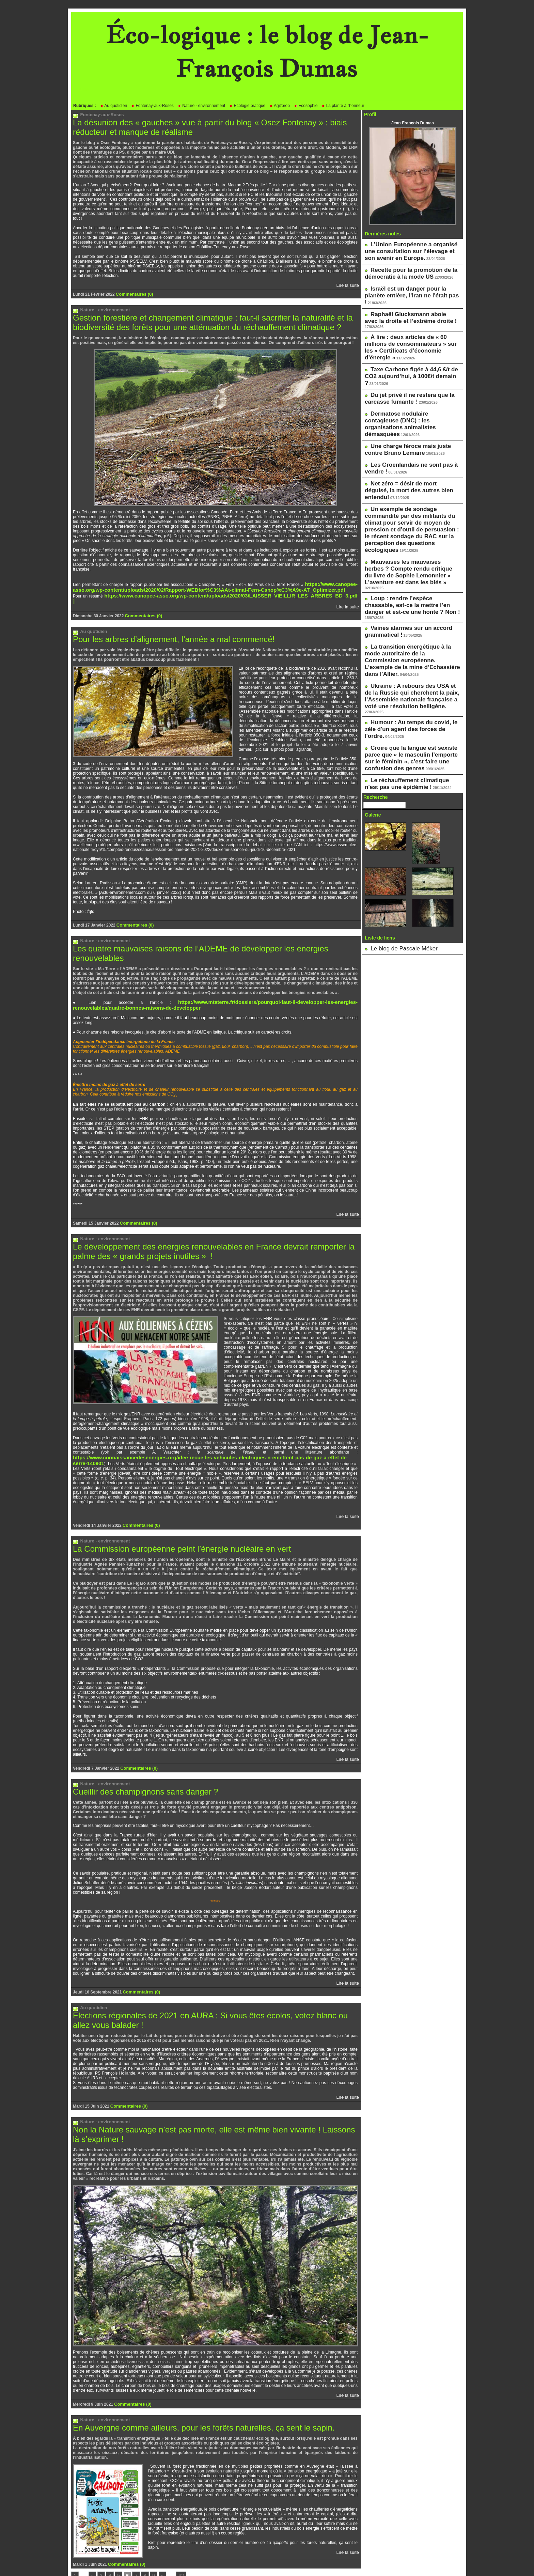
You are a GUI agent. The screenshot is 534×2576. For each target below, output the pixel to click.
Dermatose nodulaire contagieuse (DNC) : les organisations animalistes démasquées (407, 372)
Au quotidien (113, 105)
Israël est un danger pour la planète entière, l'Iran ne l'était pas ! (408, 284)
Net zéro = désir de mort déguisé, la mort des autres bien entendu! (408, 423)
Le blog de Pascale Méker (394, 799)
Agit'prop (279, 105)
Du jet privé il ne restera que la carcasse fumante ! (402, 353)
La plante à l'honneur (342, 105)
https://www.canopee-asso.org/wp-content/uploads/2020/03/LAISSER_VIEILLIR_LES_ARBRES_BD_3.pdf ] (205, 589)
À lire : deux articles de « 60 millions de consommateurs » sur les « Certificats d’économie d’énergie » (412, 319)
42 (175, 2537)
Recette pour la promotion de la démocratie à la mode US (403, 268)
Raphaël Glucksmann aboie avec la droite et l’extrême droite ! (407, 300)
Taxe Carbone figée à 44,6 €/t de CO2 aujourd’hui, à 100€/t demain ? (409, 337)
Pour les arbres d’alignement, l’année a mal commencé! (165, 626)
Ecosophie (305, 105)
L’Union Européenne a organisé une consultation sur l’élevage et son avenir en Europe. (409, 249)
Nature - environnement (201, 105)
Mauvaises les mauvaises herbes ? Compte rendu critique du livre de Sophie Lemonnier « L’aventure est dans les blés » (411, 482)
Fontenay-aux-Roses (152, 105)
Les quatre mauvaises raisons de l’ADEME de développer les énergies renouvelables (214, 934)
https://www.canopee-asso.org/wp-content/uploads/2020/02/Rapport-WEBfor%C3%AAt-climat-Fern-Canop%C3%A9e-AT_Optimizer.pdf (215, 582)
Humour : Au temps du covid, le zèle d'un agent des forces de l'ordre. (409, 595)
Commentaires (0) (133, 292)
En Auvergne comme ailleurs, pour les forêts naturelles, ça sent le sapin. (193, 2389)
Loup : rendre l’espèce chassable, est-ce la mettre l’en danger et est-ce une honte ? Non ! (411, 506)
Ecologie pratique (247, 105)
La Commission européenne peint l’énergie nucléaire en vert (173, 1517)
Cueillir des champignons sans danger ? (139, 1759)
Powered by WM (267, 2560)
